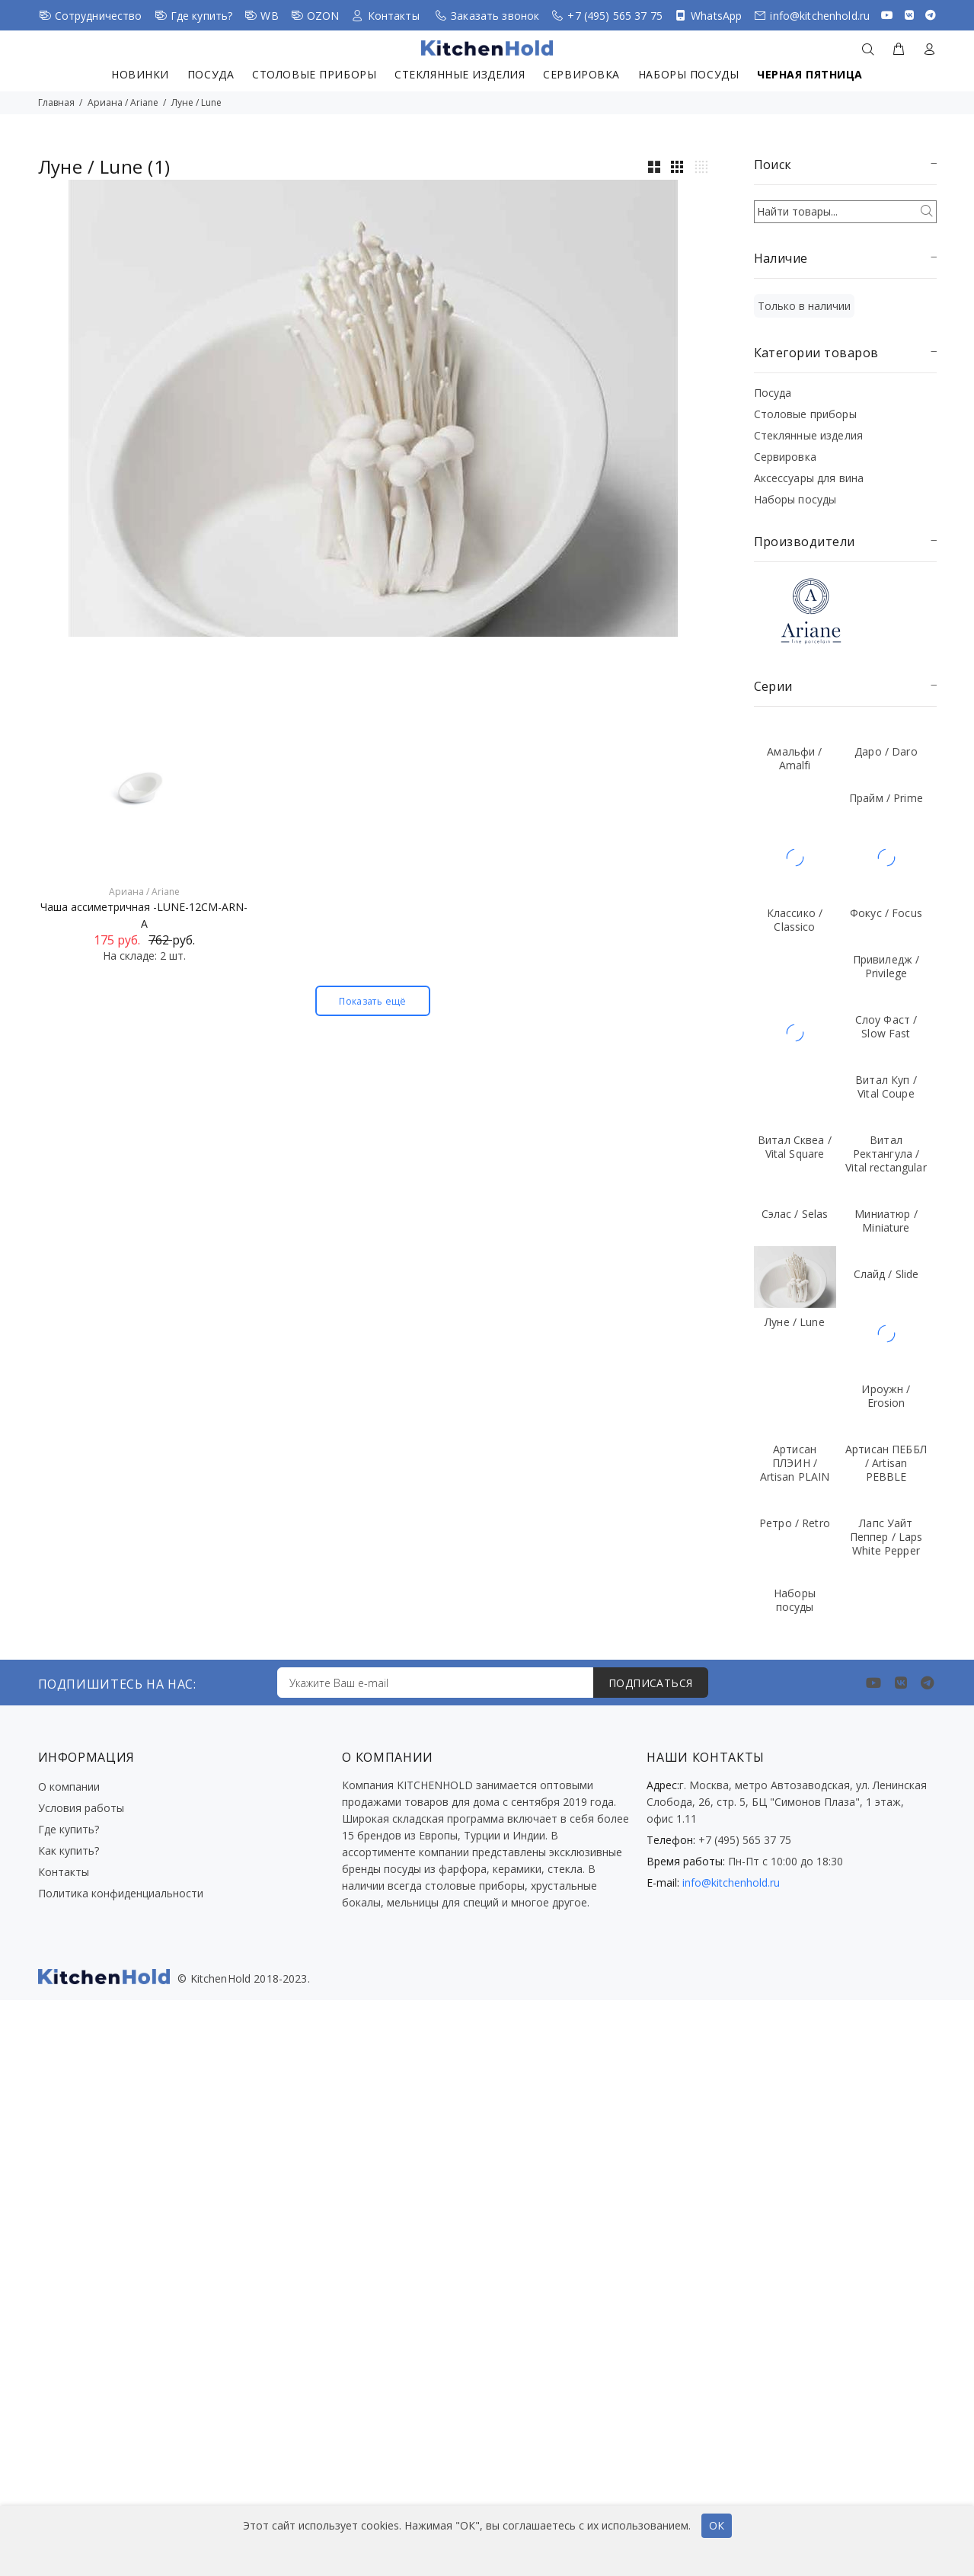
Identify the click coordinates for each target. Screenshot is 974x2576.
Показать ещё (372, 1001)
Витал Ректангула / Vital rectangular (885, 1154)
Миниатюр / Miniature (885, 1221)
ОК (716, 2525)
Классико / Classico (794, 920)
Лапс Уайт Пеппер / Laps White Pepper (886, 1537)
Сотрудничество (98, 15)
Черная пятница (810, 74)
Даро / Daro (886, 751)
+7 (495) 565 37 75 (615, 15)
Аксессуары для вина (809, 478)
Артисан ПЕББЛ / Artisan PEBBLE (886, 1463)
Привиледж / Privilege (886, 966)
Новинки (140, 74)
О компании (69, 1786)
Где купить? (202, 15)
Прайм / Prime (886, 798)
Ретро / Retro (794, 1523)
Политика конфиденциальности (120, 1893)
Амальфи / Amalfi (794, 758)
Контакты (394, 15)
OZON (323, 15)
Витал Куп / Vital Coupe (886, 1086)
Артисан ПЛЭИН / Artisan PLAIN (795, 1463)
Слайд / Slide (886, 1274)
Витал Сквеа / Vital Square (795, 1147)
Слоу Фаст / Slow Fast (886, 1026)
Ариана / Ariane (123, 102)
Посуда (210, 74)
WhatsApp (716, 15)
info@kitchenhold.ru (820, 15)
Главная (56, 102)
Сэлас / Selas (795, 1214)
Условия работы (81, 1808)
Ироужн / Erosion (885, 1396)
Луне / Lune (196, 102)
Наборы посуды (688, 74)
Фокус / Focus (886, 913)
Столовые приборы (314, 74)
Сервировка (581, 74)
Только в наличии (804, 306)
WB (269, 15)
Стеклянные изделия (459, 74)
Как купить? (68, 1850)
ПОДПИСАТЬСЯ (650, 1683)
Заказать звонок (495, 15)
